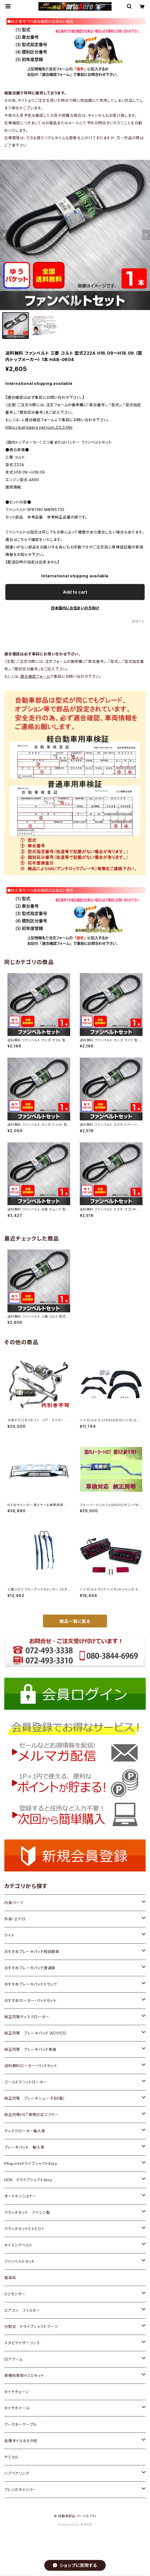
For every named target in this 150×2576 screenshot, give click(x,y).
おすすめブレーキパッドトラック (30, 1984)
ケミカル (11, 2457)
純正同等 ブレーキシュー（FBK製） (34, 2098)
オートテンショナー (20, 2196)
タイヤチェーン (16, 2391)
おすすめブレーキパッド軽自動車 (32, 1951)
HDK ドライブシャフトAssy (28, 2179)
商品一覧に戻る (75, 1621)
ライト (9, 1935)
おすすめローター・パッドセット (30, 2000)
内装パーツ (13, 1902)
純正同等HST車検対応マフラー (31, 2114)
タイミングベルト (18, 2245)
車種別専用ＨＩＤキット (24, 2375)
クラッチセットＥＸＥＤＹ (24, 2228)
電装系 (10, 2277)
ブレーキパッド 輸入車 (24, 2147)
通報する (138, 621)
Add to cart (75, 592)
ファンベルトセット (19, 2261)
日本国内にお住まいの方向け (75, 608)
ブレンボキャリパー (20, 2489)
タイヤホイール (17, 2408)
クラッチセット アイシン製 (27, 2212)
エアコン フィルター (22, 2310)
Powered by (75, 2525)
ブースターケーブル (20, 2424)
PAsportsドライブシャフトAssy (30, 2163)
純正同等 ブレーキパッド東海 (30, 2049)
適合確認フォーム (35, 676)
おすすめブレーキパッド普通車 (30, 1968)
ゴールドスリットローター (25, 2082)
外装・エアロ (15, 1919)
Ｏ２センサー (15, 2294)
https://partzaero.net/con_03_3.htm (39, 427)
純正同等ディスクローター (26, 2016)
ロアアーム (13, 2359)
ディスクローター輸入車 (24, 2131)
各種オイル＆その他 (20, 2440)
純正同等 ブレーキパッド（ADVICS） (36, 2033)
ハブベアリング (16, 2473)
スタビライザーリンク (22, 2343)
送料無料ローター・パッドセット (30, 2065)
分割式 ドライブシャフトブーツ (31, 2326)
